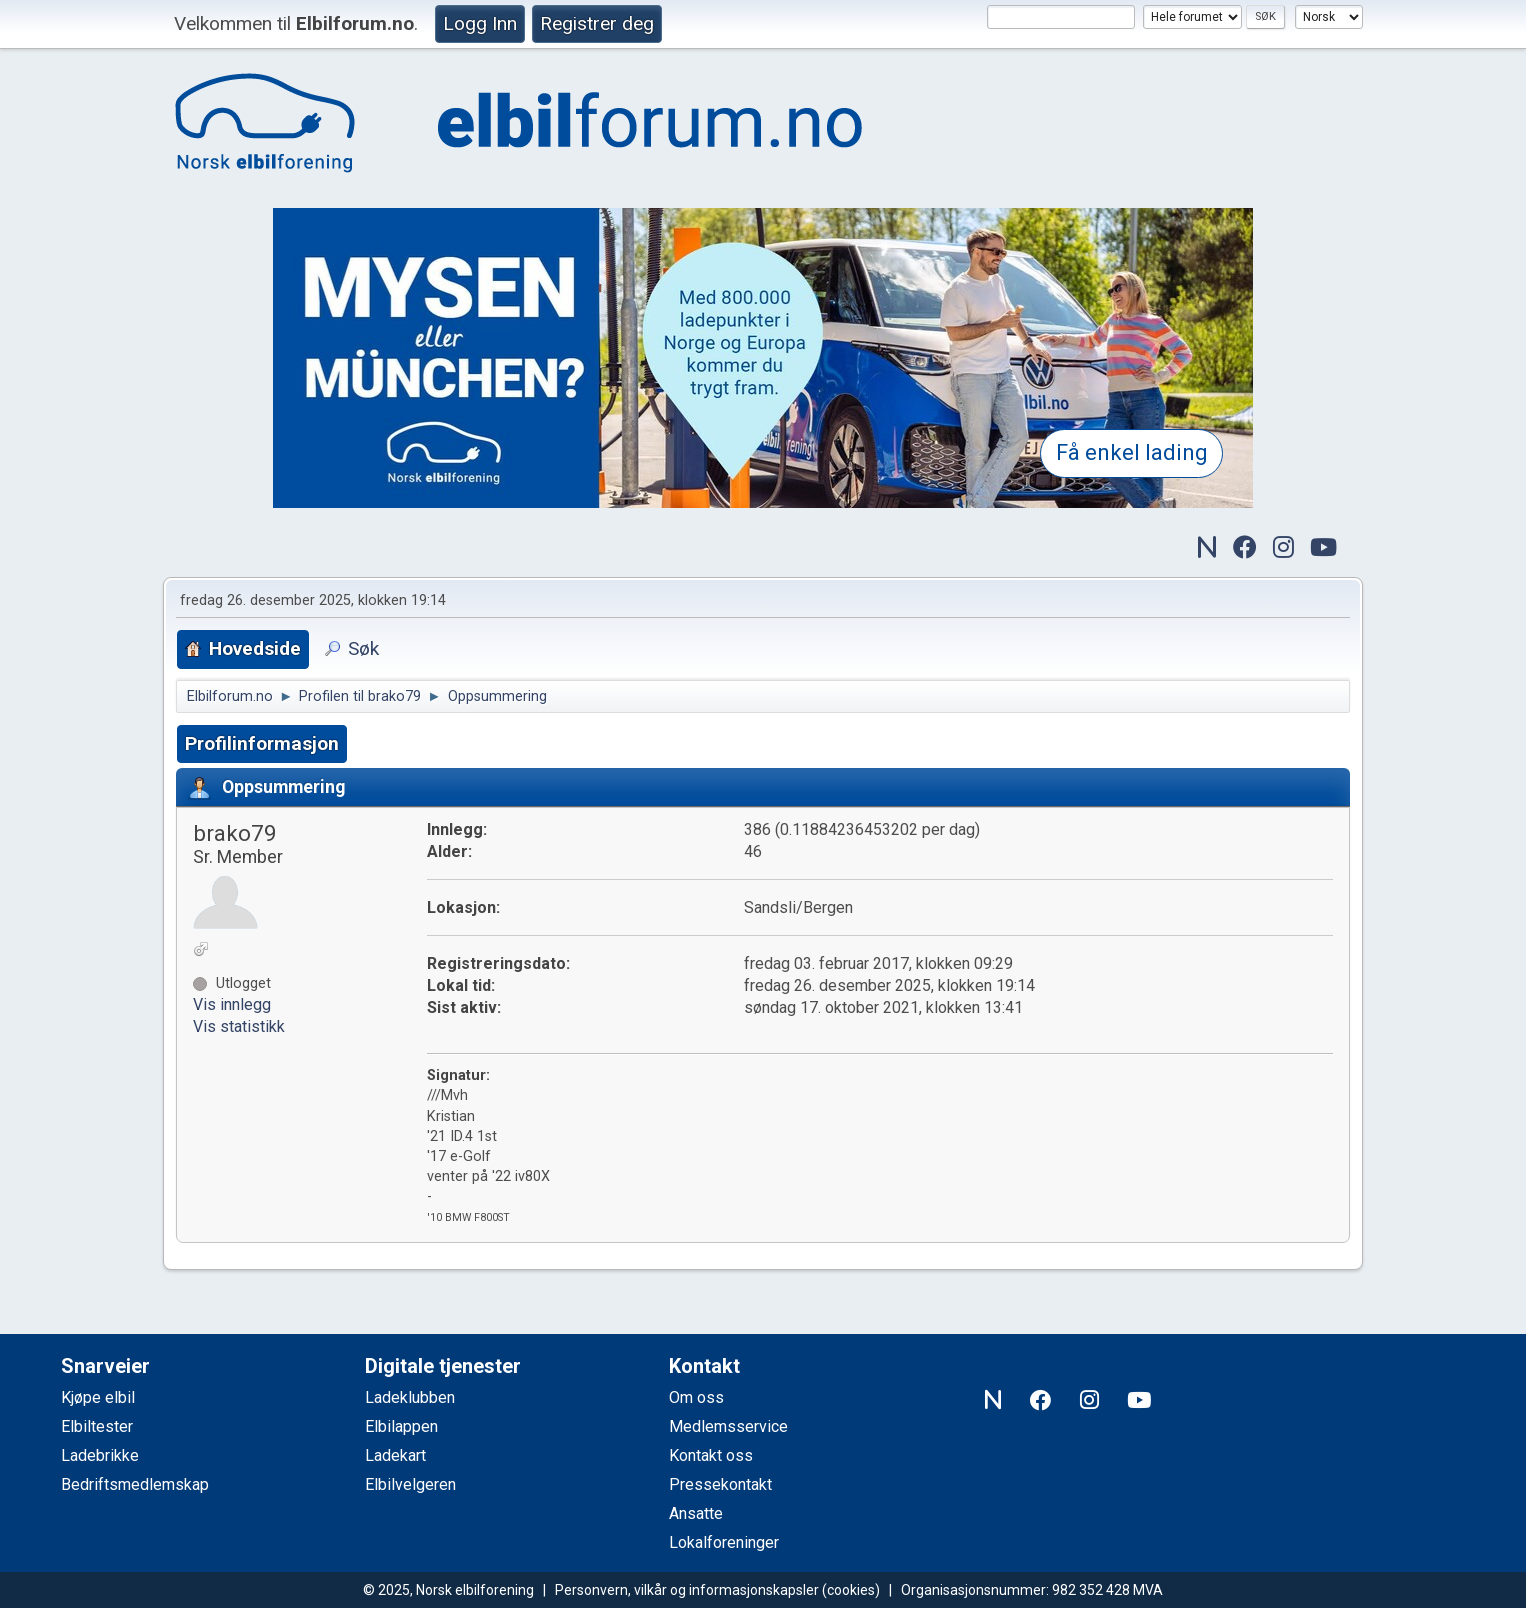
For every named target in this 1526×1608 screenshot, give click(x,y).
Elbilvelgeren (410, 1484)
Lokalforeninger (724, 1542)
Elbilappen (401, 1426)
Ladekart (395, 1455)
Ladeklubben (410, 1397)
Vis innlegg (232, 1004)
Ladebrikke (100, 1455)
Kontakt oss (711, 1455)
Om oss (696, 1397)
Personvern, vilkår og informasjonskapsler (687, 1590)
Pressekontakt (720, 1484)
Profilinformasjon (262, 743)
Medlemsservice (728, 1426)
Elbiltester (97, 1426)
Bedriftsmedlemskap (135, 1484)
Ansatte (696, 1513)
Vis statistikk (239, 1026)
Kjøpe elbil (98, 1397)
